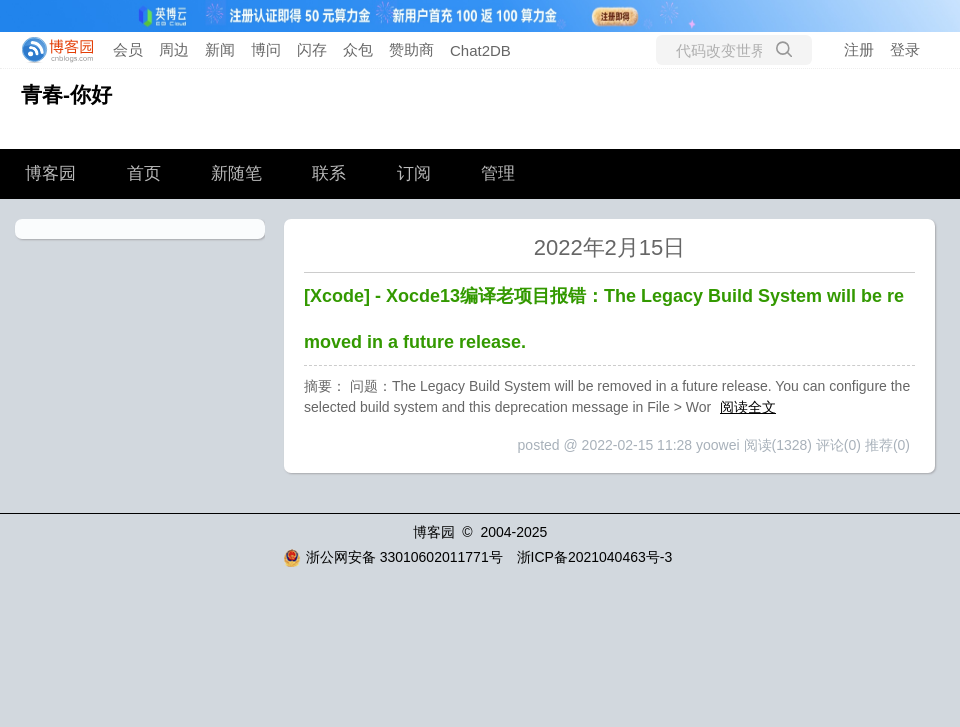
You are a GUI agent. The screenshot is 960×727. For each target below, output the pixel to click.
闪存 (312, 49)
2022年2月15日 (610, 247)
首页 (144, 173)
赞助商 (411, 49)
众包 (358, 49)
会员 (128, 49)
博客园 (50, 173)
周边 (174, 49)
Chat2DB (480, 50)
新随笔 (236, 173)
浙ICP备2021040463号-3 (595, 557)
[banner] (52, 50)
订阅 (414, 173)
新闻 (220, 49)
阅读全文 (748, 407)
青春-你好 (66, 94)
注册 (859, 49)
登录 (905, 49)
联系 (329, 173)
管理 (498, 173)
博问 (266, 49)
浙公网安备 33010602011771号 (393, 557)
